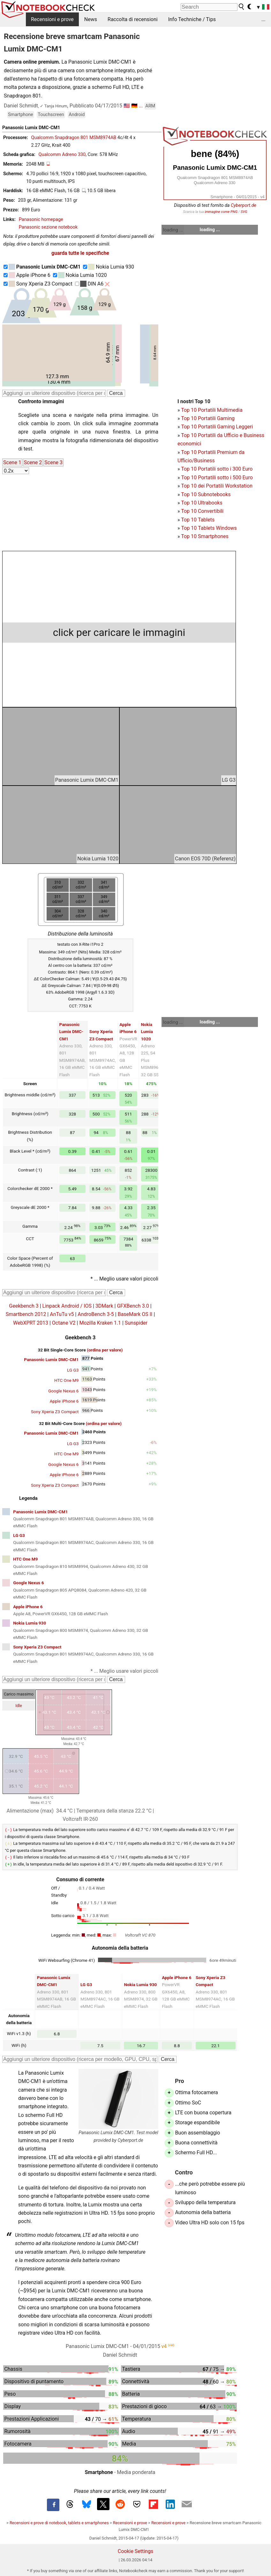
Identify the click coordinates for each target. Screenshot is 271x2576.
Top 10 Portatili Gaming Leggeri (217, 427)
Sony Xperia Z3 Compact (40, 284)
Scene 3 (53, 462)
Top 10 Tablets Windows (209, 528)
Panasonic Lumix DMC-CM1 (71, 1031)
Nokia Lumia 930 (111, 267)
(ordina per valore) (105, 1349)
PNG (233, 212)
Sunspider (136, 1323)
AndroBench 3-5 (96, 1314)
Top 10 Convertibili (202, 511)
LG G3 (73, 1370)
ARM (150, 106)
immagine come (217, 212)
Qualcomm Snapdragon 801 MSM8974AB (74, 137)
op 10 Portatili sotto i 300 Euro (218, 469)
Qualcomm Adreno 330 (62, 154)
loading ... (173, 229)
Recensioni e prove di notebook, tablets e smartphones (59, 2521)
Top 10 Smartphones (205, 536)
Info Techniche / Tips (192, 19)
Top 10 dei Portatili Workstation (216, 486)
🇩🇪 (134, 106)
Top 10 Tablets (198, 520)
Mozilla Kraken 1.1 (100, 1323)
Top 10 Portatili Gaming (208, 418)
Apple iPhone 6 (29, 275)
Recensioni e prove (52, 19)
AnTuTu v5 (62, 1314)
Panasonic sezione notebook (48, 227)
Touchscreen (51, 114)
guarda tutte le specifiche (80, 253)
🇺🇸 (127, 106)
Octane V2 (64, 1323)
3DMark (104, 1306)
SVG (244, 212)
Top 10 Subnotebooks (205, 494)
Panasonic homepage (41, 219)
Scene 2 (33, 462)
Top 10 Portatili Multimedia (211, 410)
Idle (18, 1705)
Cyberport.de (243, 205)
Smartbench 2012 (26, 1314)
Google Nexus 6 (63, 1390)
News (90, 19)
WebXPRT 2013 (30, 1323)
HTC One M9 (66, 1380)
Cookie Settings (136, 2550)
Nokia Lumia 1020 (82, 275)
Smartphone (20, 114)
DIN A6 (91, 284)
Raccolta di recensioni (133, 19)
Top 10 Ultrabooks (201, 503)
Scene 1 (12, 462)
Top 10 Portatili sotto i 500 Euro (216, 477)
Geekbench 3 (23, 1306)
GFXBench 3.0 (133, 1306)
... (263, 19)
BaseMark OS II (135, 1314)
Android (77, 114)
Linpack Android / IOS (67, 1306)
